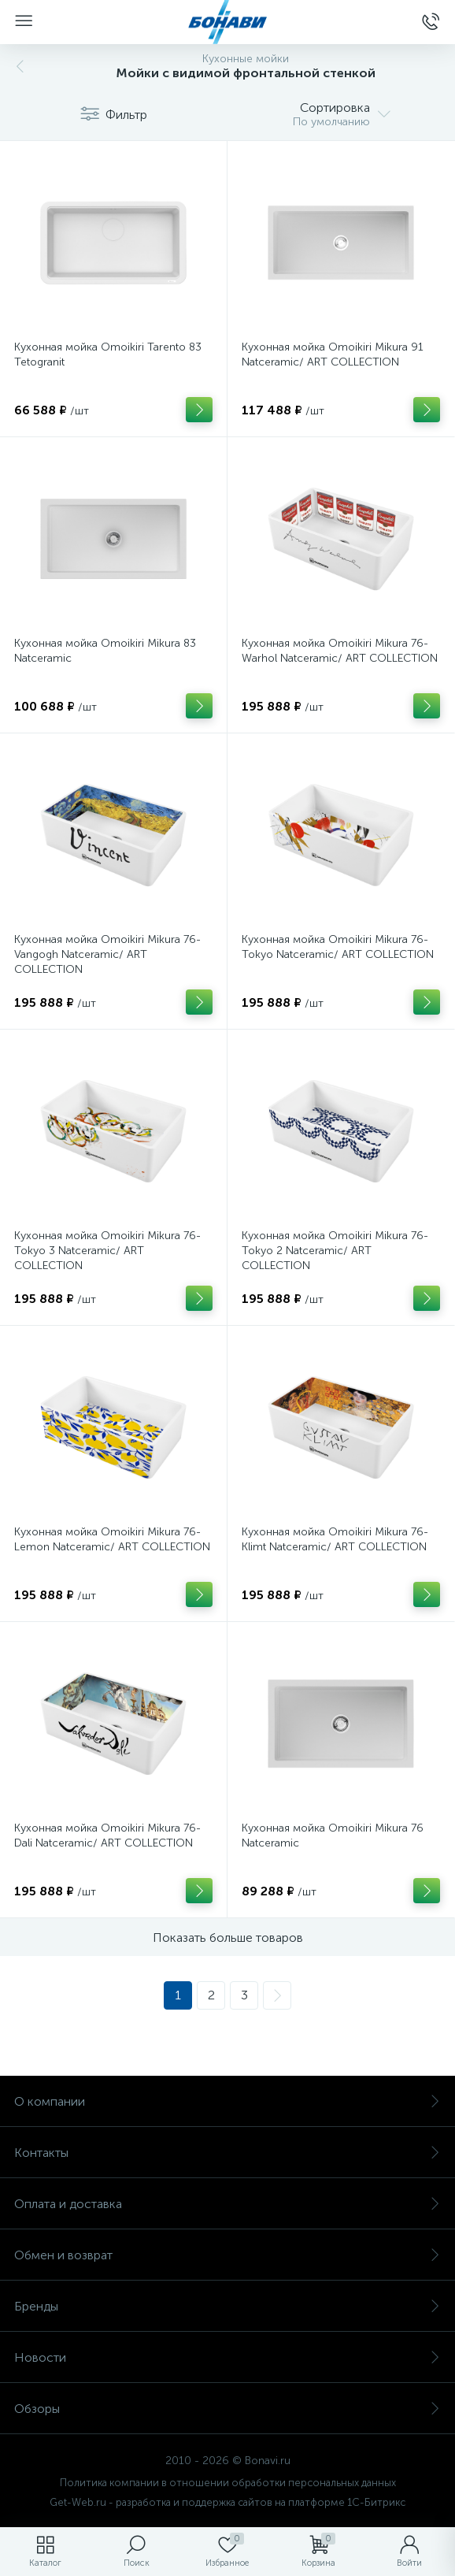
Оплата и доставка (227, 2203)
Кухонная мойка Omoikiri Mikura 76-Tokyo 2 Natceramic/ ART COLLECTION (335, 1250)
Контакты (227, 2152)
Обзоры (227, 2408)
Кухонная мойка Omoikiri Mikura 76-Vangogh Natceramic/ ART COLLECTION (107, 954)
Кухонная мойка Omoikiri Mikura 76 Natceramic (333, 1835)
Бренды (227, 2306)
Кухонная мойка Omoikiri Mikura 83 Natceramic (105, 651)
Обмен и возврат (227, 2255)
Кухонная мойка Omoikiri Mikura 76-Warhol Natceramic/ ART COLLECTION (340, 651)
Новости (227, 2357)
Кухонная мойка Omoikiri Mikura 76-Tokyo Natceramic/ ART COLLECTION (338, 947)
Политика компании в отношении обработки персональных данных (228, 2483)
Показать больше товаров (228, 1937)
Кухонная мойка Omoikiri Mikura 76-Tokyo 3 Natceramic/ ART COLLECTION (107, 1250)
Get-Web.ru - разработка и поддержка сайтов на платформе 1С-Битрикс (227, 2502)
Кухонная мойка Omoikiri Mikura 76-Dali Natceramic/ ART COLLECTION (107, 1835)
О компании (227, 2101)
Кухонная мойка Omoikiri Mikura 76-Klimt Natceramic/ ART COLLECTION (335, 1539)
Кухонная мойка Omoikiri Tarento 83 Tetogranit (108, 354)
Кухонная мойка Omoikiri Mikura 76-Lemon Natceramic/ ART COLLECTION (112, 1539)
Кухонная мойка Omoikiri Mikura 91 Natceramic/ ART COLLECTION (333, 354)
